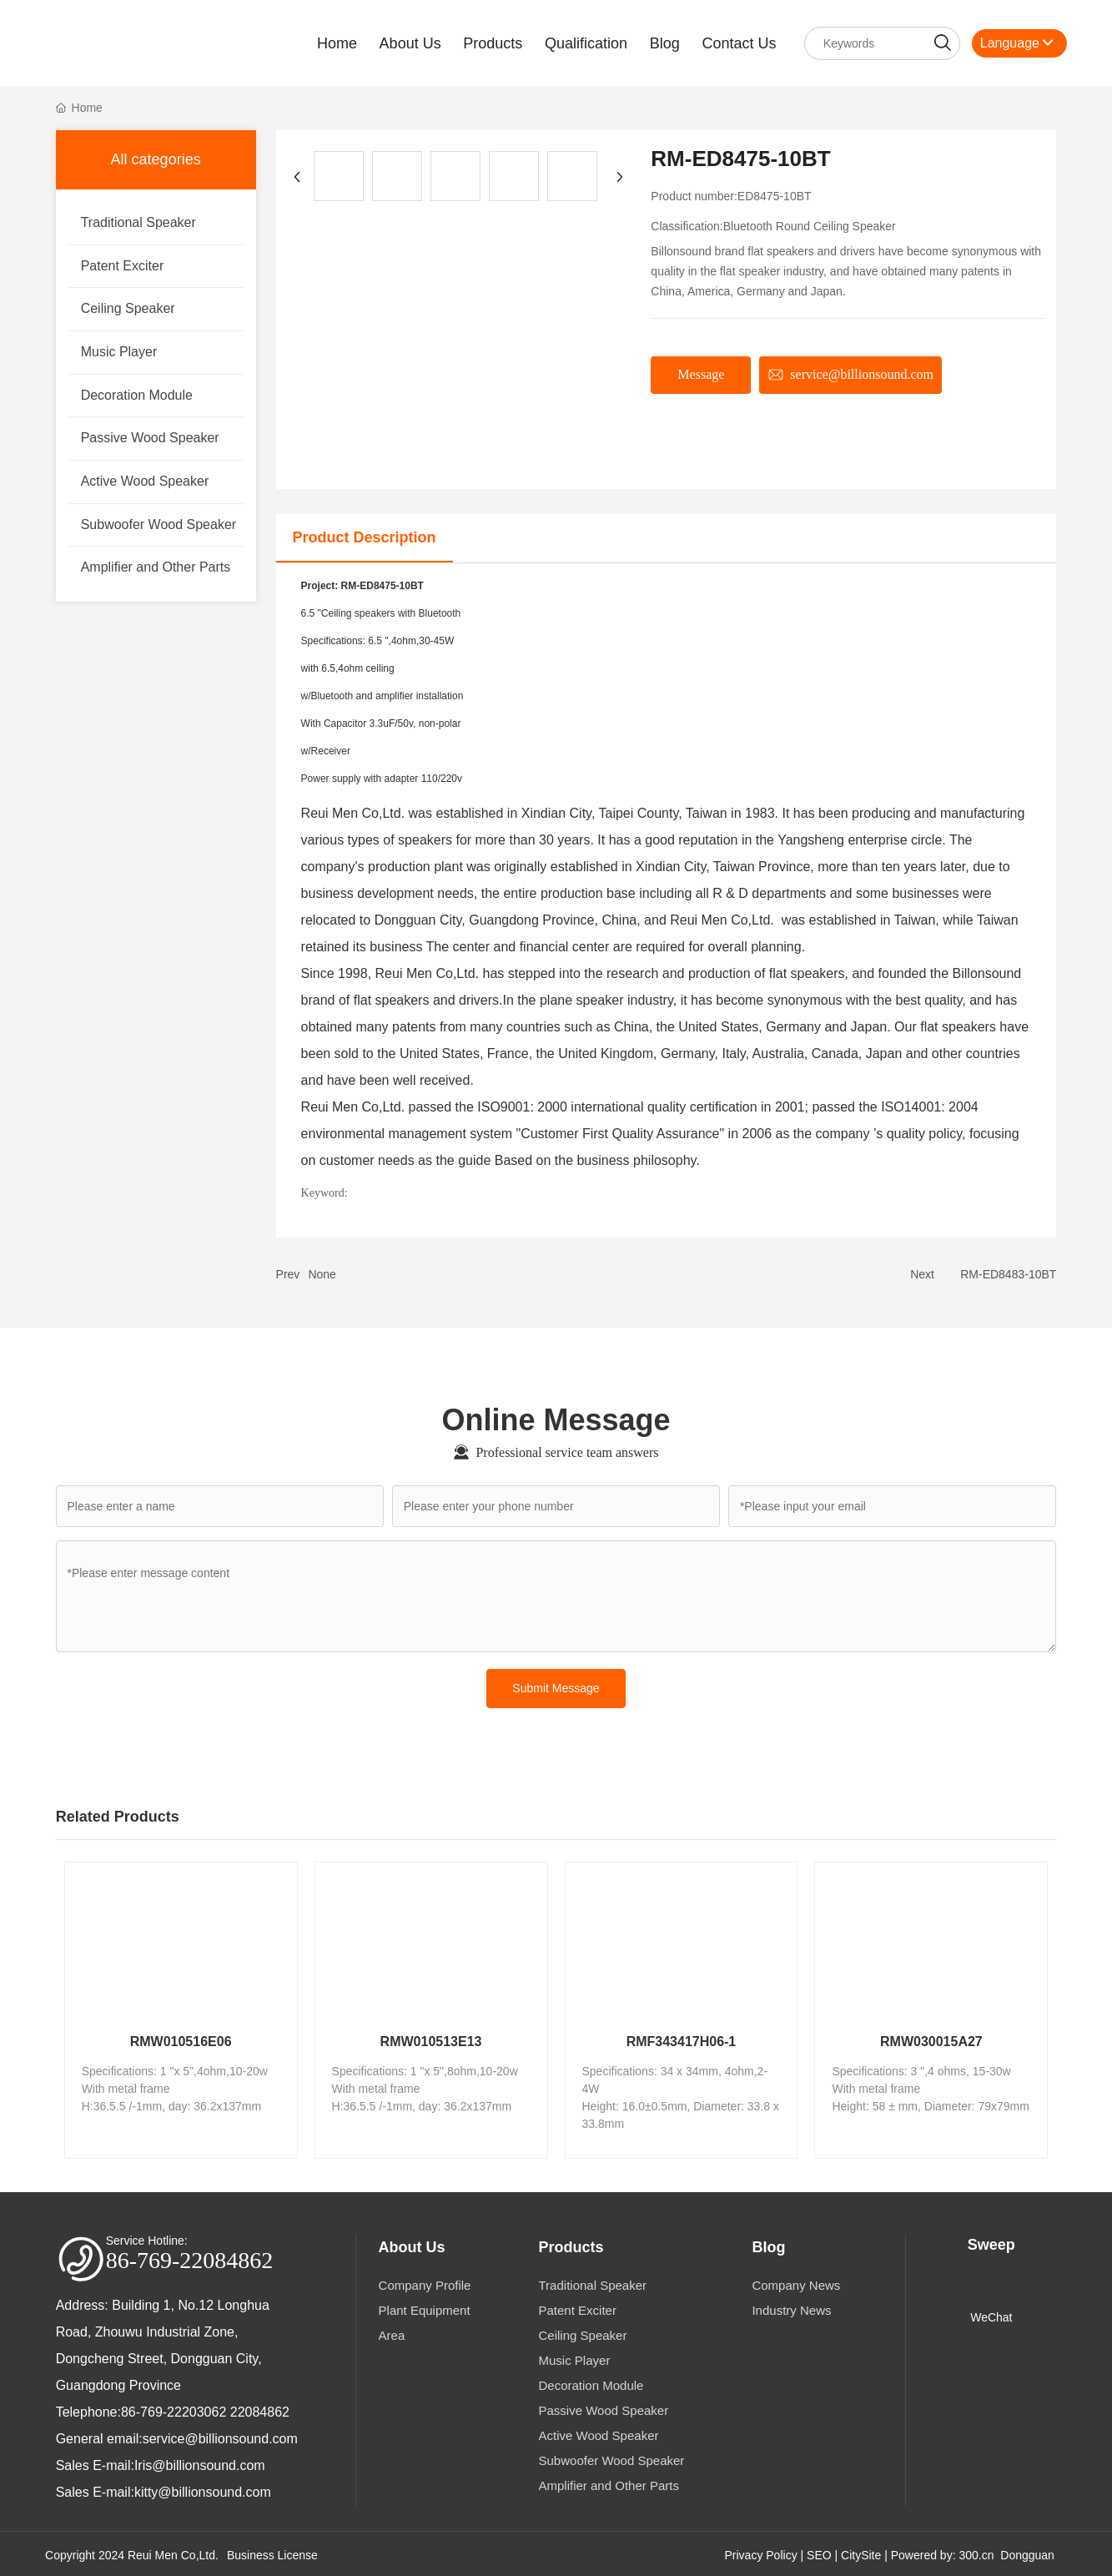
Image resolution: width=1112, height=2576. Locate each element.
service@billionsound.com (220, 2436)
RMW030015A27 (931, 2039)
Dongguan (1027, 2552)
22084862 (259, 2409)
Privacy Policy (761, 2552)
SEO (819, 2552)
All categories (156, 157)
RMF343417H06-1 (681, 2039)
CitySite (861, 2552)
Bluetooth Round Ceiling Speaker (809, 223)
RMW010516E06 (181, 2039)
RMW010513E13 (431, 2039)
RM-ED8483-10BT (1008, 1271)
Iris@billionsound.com (199, 2463)
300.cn (976, 2552)
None (321, 1271)
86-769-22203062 (173, 2409)
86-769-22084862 (190, 2258)
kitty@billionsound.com (202, 2490)
